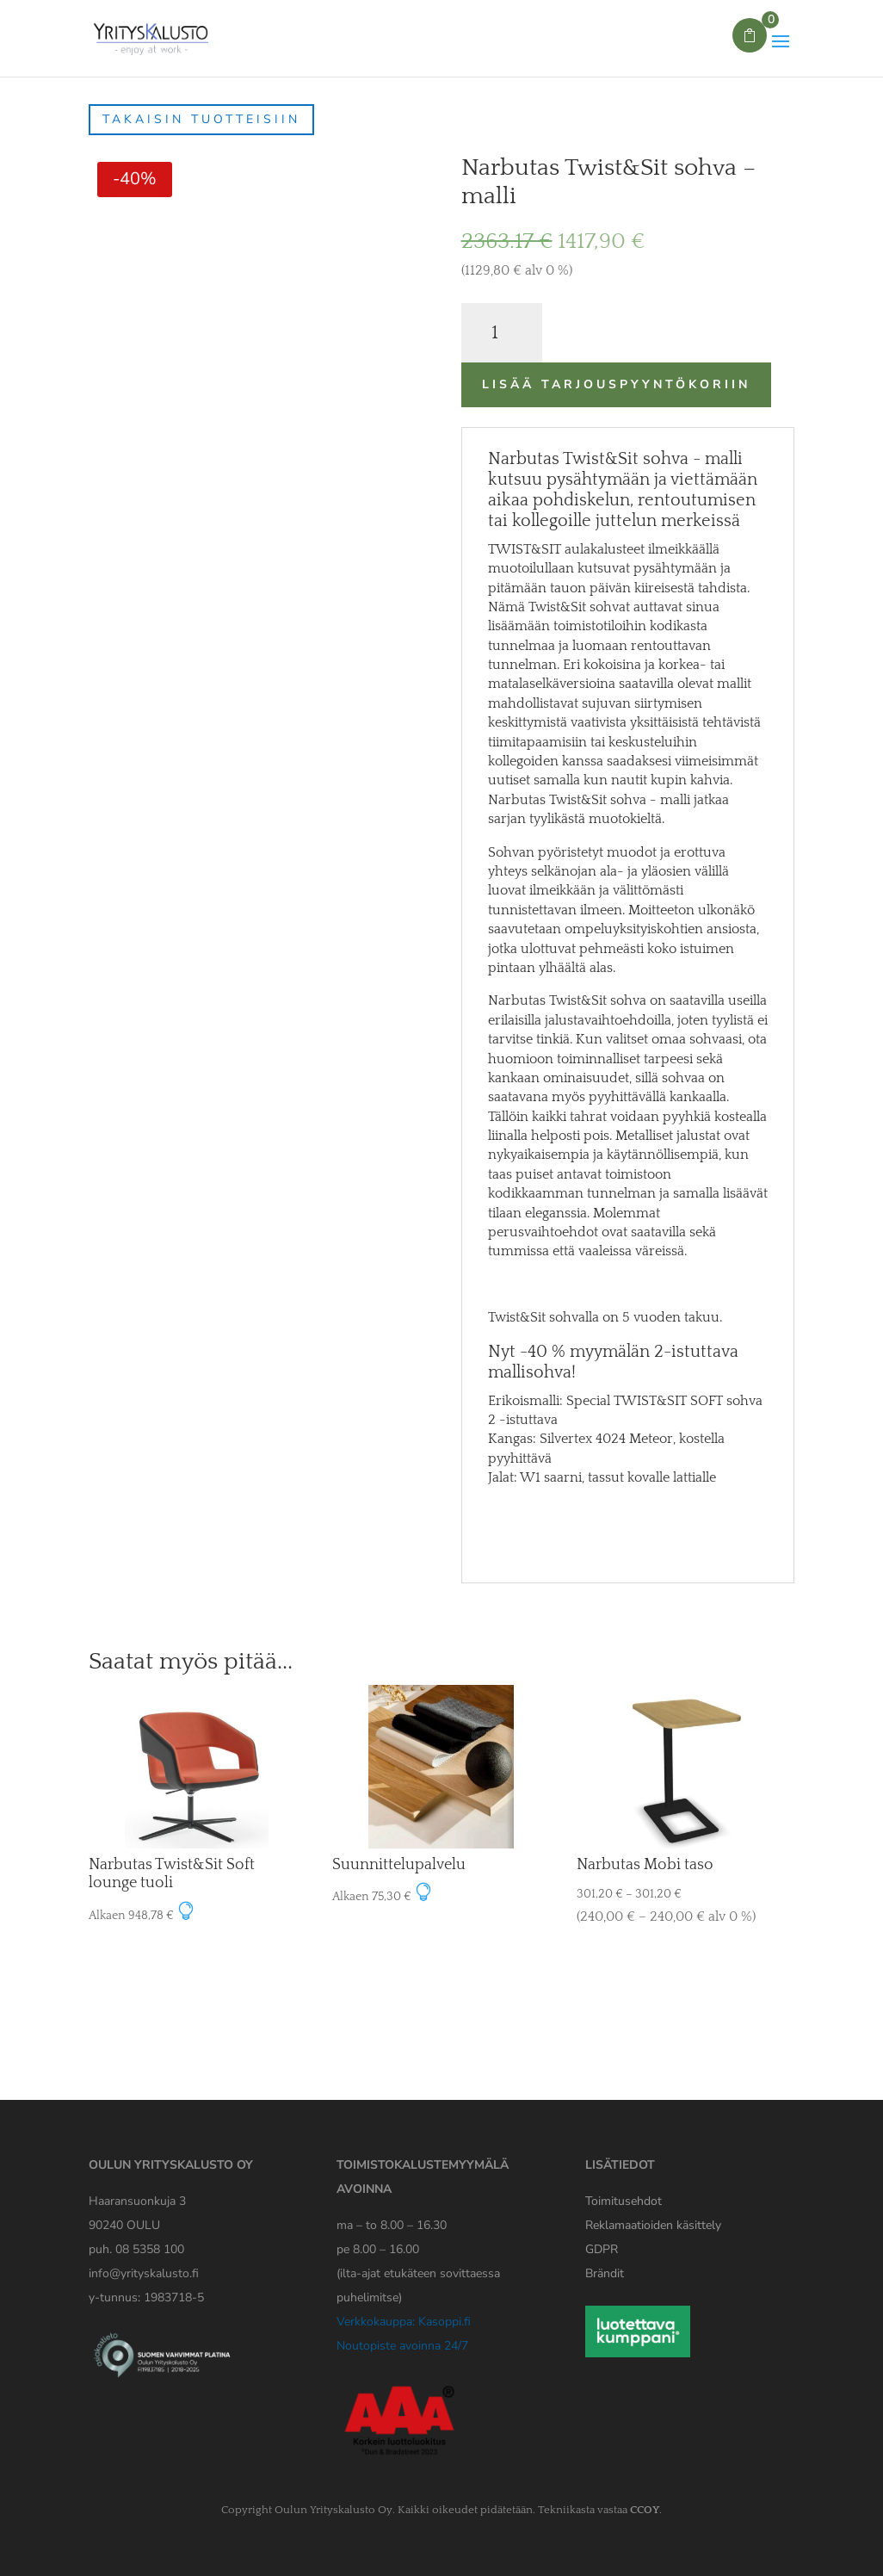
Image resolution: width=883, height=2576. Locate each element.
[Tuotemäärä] (502, 332)
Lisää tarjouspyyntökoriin (616, 384)
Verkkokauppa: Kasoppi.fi (404, 2321)
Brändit (604, 2273)
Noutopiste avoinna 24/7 (402, 2346)
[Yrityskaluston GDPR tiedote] (601, 2249)
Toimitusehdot (623, 2201)
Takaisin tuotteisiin (201, 119)
